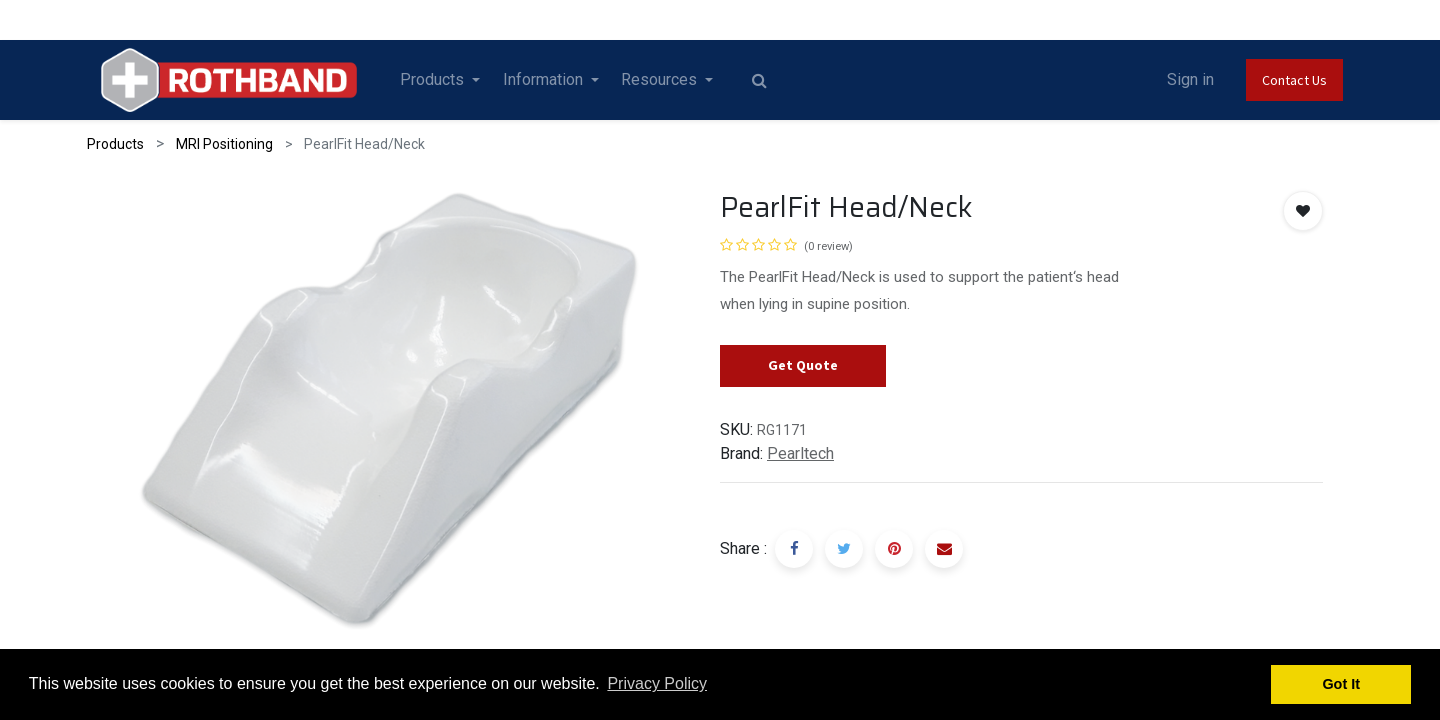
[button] (1303, 211)
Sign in (1190, 79)
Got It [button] (1341, 684)
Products (115, 144)
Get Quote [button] (803, 365)
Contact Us (1294, 80)
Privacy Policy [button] (657, 683)
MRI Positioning (224, 144)
